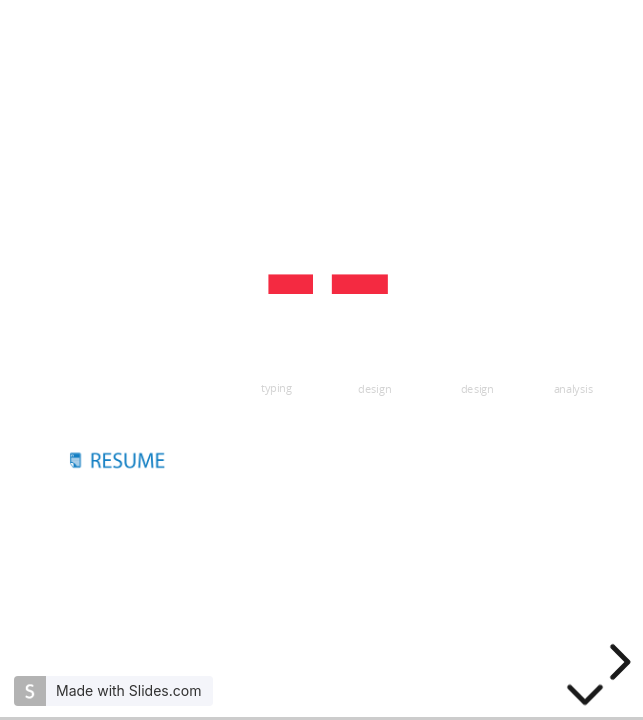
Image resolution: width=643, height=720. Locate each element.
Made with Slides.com (128, 690)
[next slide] (617, 662)
